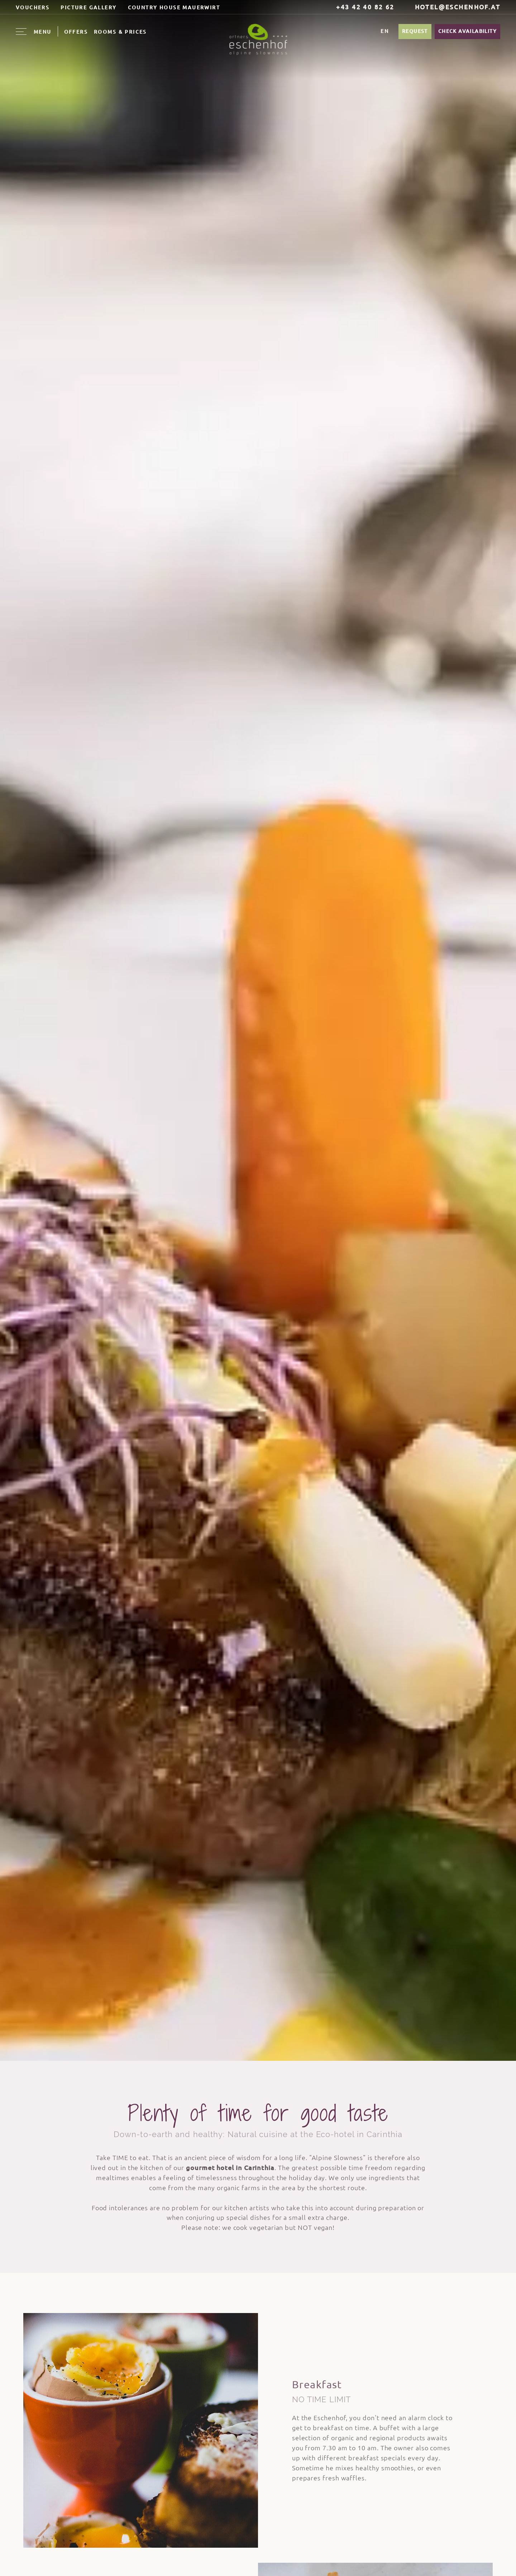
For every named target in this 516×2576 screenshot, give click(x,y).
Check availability (467, 31)
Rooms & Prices (120, 32)
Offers (76, 32)
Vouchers (32, 7)
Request (415, 31)
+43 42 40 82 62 (361, 7)
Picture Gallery (88, 7)
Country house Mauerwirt (174, 7)
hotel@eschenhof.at (453, 7)
